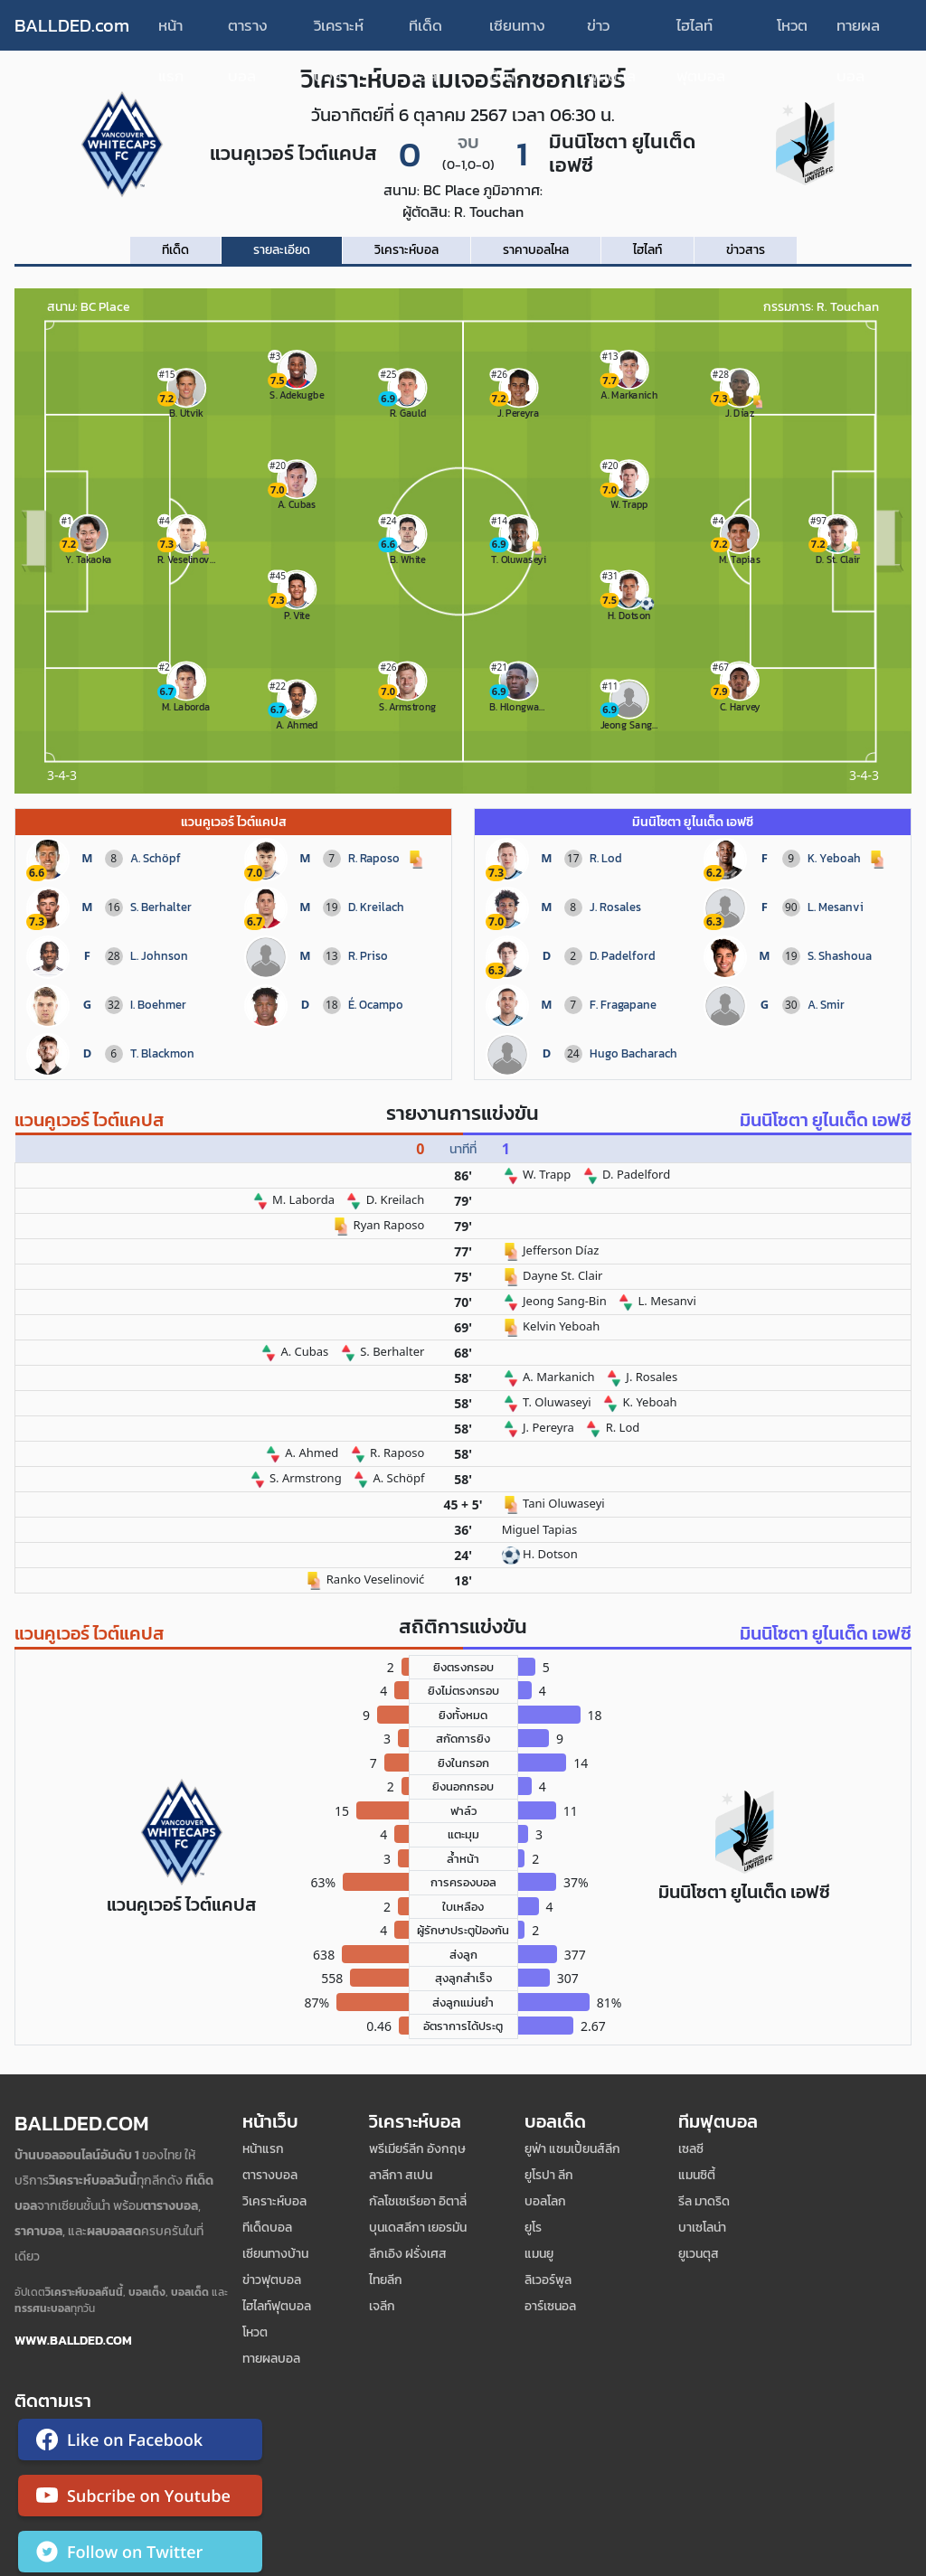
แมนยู (538, 2253)
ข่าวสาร (745, 249)
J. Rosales (615, 907)
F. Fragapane (623, 1004)
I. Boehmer (158, 1004)
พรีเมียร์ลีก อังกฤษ (417, 2148)
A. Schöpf (155, 858)
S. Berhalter (161, 907)
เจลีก (382, 2306)
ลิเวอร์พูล (548, 2279)
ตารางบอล (248, 32)
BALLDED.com (71, 25)
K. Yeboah (834, 858)
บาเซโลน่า (702, 2227)
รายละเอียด (281, 249)
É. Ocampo (375, 1004)
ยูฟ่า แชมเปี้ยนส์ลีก (572, 2148)
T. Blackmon (162, 1053)
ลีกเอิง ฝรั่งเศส (408, 2253)
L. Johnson (159, 955)
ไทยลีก (385, 2279)
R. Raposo (374, 858)
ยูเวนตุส (698, 2253)
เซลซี (691, 2148)
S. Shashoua (840, 955)
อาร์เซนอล (550, 2306)
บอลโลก (545, 2201)
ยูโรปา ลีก (548, 2175)
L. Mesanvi (836, 907)
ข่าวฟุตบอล (611, 32)
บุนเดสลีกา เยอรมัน (418, 2227)
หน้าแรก (171, 32)
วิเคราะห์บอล (339, 32)
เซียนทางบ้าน (517, 32)
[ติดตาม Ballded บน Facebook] (140, 2443)
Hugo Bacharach (633, 1053)
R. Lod (606, 858)
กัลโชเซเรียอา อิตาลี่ (418, 2201)
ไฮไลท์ (647, 249)
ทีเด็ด (175, 249)
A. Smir (826, 1004)
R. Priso (368, 955)
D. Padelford (623, 955)
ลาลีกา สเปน (400, 2175)
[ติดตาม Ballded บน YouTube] (140, 2499)
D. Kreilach (376, 907)
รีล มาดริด (704, 2201)
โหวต (792, 25)
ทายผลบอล (858, 32)
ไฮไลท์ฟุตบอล (700, 32)
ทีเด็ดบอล (425, 32)
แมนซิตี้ (696, 2175)
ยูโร (533, 2227)
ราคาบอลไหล (536, 249)
